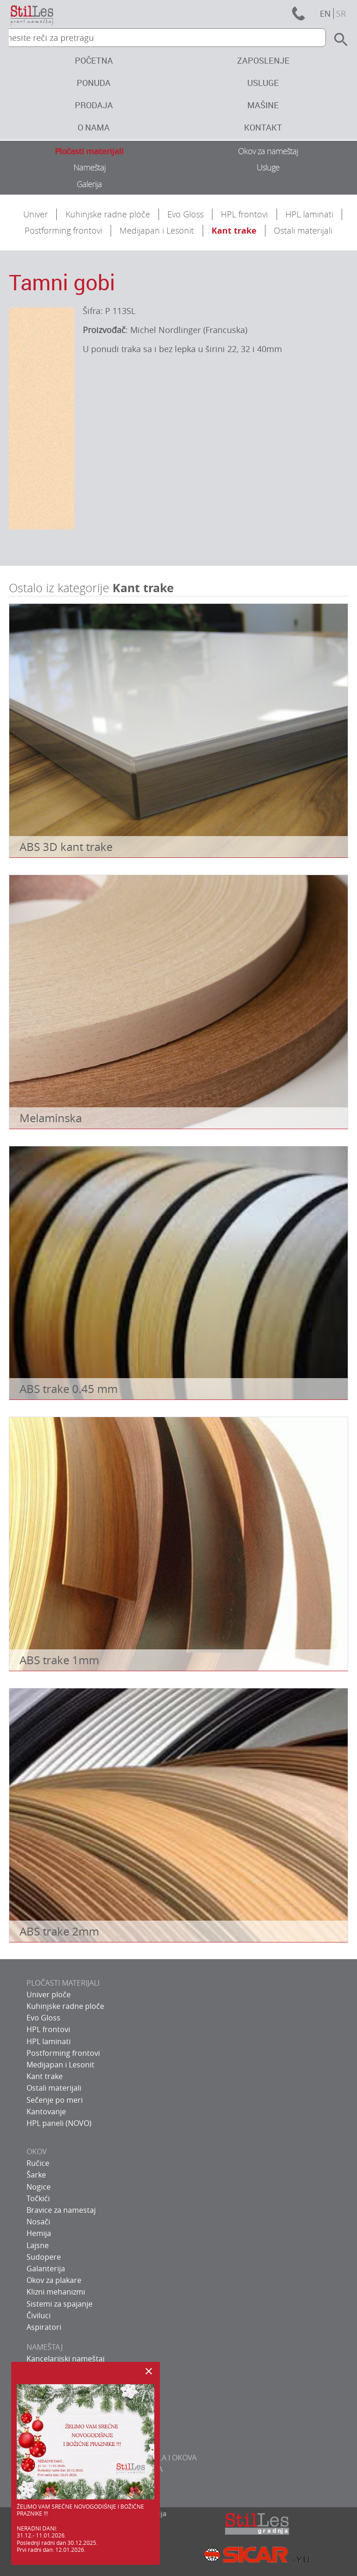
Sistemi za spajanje (59, 2304)
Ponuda (94, 82)
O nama (94, 127)
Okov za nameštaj (268, 151)
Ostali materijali (303, 230)
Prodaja (94, 105)
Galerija (89, 184)
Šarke (36, 2175)
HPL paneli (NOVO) (59, 2123)
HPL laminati (309, 214)
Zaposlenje (263, 60)
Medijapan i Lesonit (156, 230)
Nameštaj (89, 167)
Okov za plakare (53, 2280)
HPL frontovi (244, 214)
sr (341, 13)
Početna (94, 60)
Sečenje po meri (54, 2100)
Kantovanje (46, 2111)
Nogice (38, 2187)
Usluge (263, 82)
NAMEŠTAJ (44, 2347)
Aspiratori (43, 2327)
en (325, 13)
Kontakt (263, 127)
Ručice (37, 2163)
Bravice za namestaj (61, 2210)
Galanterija (45, 2268)
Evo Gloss (185, 214)
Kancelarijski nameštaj (65, 2359)
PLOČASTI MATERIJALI (62, 1983)
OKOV (36, 2151)
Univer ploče (48, 1994)
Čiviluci (38, 2315)
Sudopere (43, 2257)
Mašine (263, 105)
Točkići (38, 2198)
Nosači (38, 2221)
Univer (35, 214)
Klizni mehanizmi (55, 2292)
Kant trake (234, 230)
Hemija (38, 2233)
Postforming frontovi (63, 230)
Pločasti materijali (89, 151)
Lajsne (37, 2245)
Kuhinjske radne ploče (108, 214)
